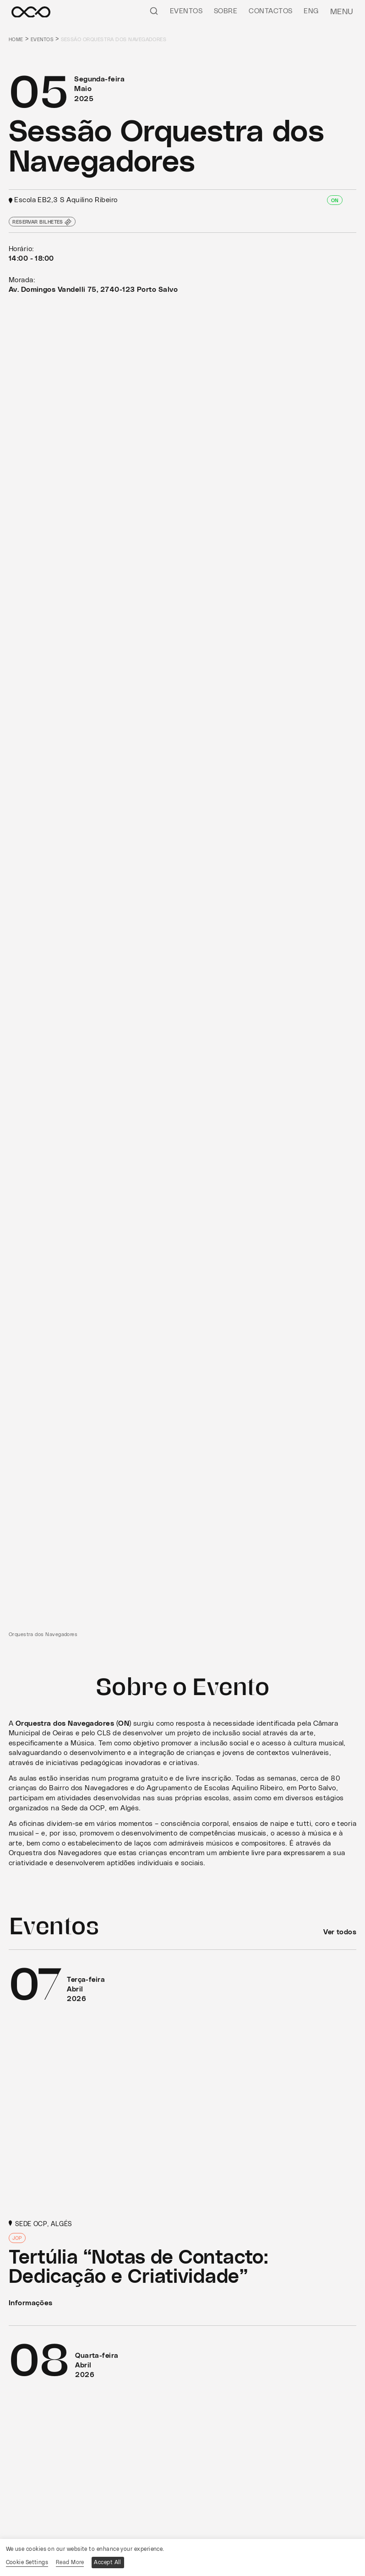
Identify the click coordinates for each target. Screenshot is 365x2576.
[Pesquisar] (156, 11)
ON (334, 200)
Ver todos (339, 1932)
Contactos (273, 11)
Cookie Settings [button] (27, 2562)
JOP (18, 2239)
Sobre (228, 11)
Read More (70, 2562)
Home (16, 39)
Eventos (189, 11)
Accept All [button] (109, 2562)
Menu (343, 11)
